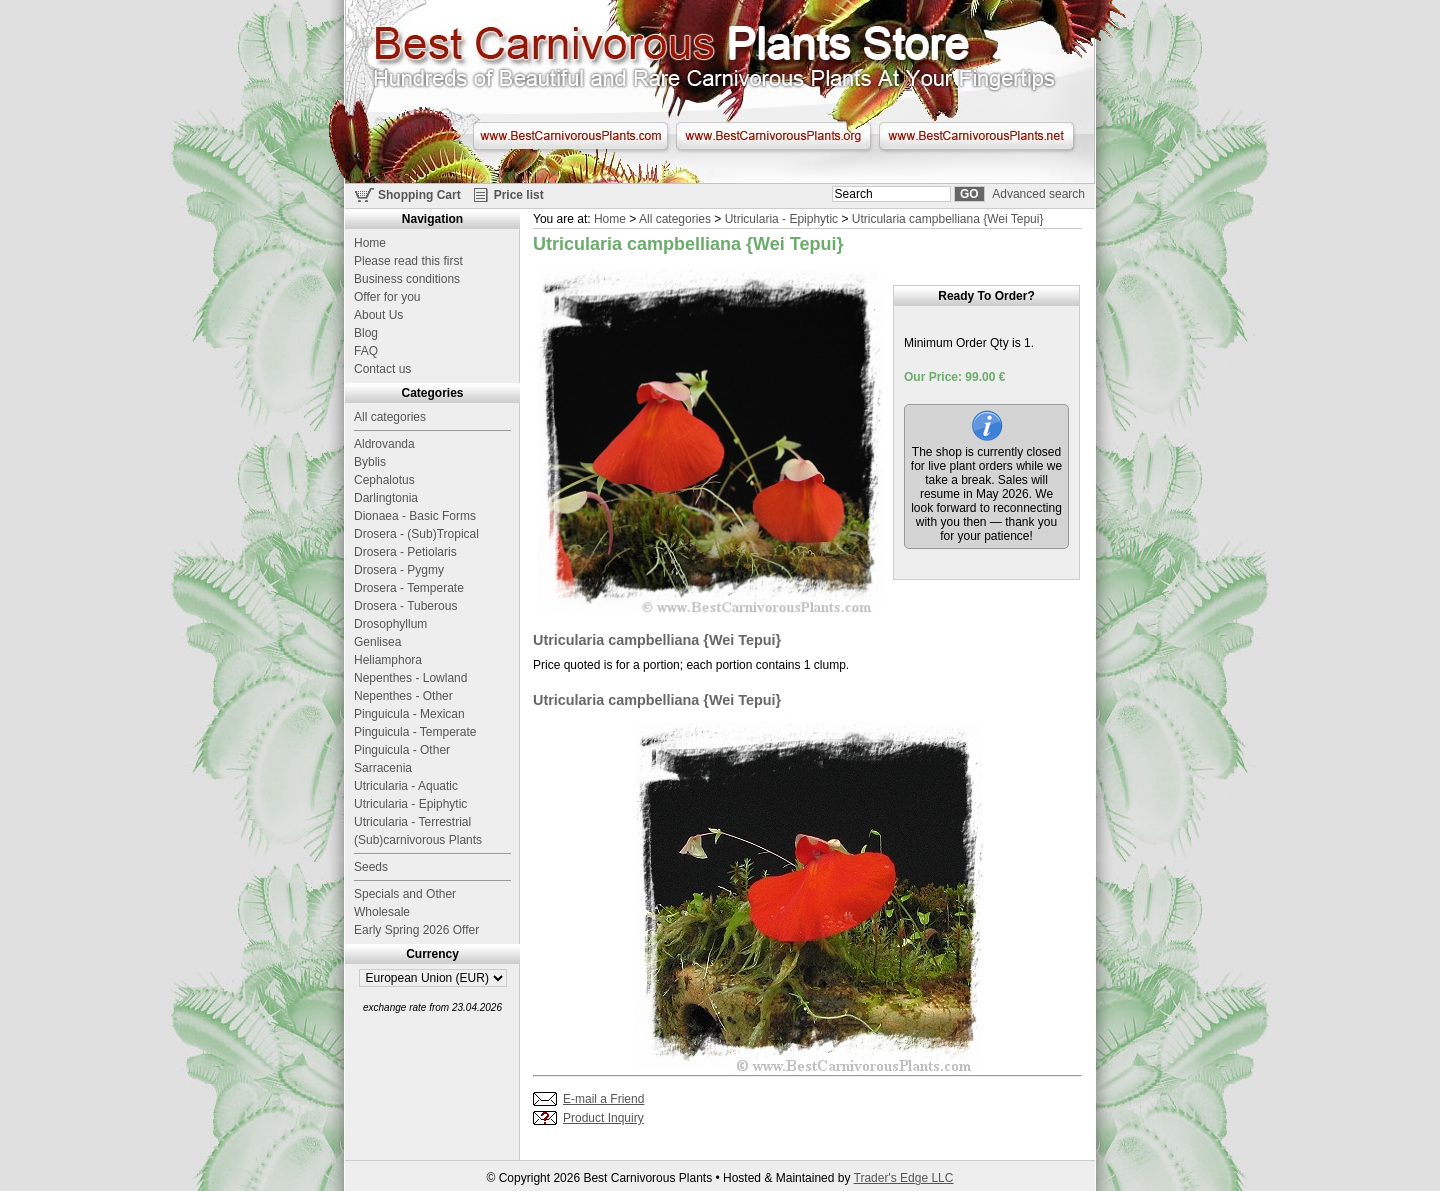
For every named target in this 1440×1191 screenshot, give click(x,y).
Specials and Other (405, 894)
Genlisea (377, 642)
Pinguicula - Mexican (409, 714)
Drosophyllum (390, 624)
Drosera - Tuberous (405, 606)
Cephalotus (384, 480)
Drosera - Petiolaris (405, 552)
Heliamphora (388, 660)
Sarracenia (383, 768)
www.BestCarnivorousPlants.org (773, 136)
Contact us (382, 369)
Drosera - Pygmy (399, 570)
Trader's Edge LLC (904, 1178)
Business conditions (407, 279)
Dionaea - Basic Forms (415, 516)
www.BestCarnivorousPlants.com (570, 136)
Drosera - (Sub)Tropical (416, 534)
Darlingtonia (386, 498)
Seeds (371, 867)
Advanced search (1038, 194)
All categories (675, 219)
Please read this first (408, 261)
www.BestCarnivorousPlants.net (976, 136)
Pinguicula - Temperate (415, 732)
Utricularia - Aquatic (406, 786)
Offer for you (387, 297)
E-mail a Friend (603, 1099)
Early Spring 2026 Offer (416, 930)
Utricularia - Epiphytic (781, 219)
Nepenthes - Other (403, 696)
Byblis (370, 462)
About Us (378, 315)
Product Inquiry (603, 1118)
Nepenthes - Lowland (410, 678)
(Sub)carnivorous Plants (418, 840)
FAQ (366, 351)
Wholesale (382, 912)
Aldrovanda (384, 444)
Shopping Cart (419, 195)
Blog (366, 333)
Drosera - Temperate (409, 588)
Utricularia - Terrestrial (412, 822)
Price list (519, 195)
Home (610, 219)
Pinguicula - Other (402, 750)
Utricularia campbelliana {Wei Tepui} (948, 219)
